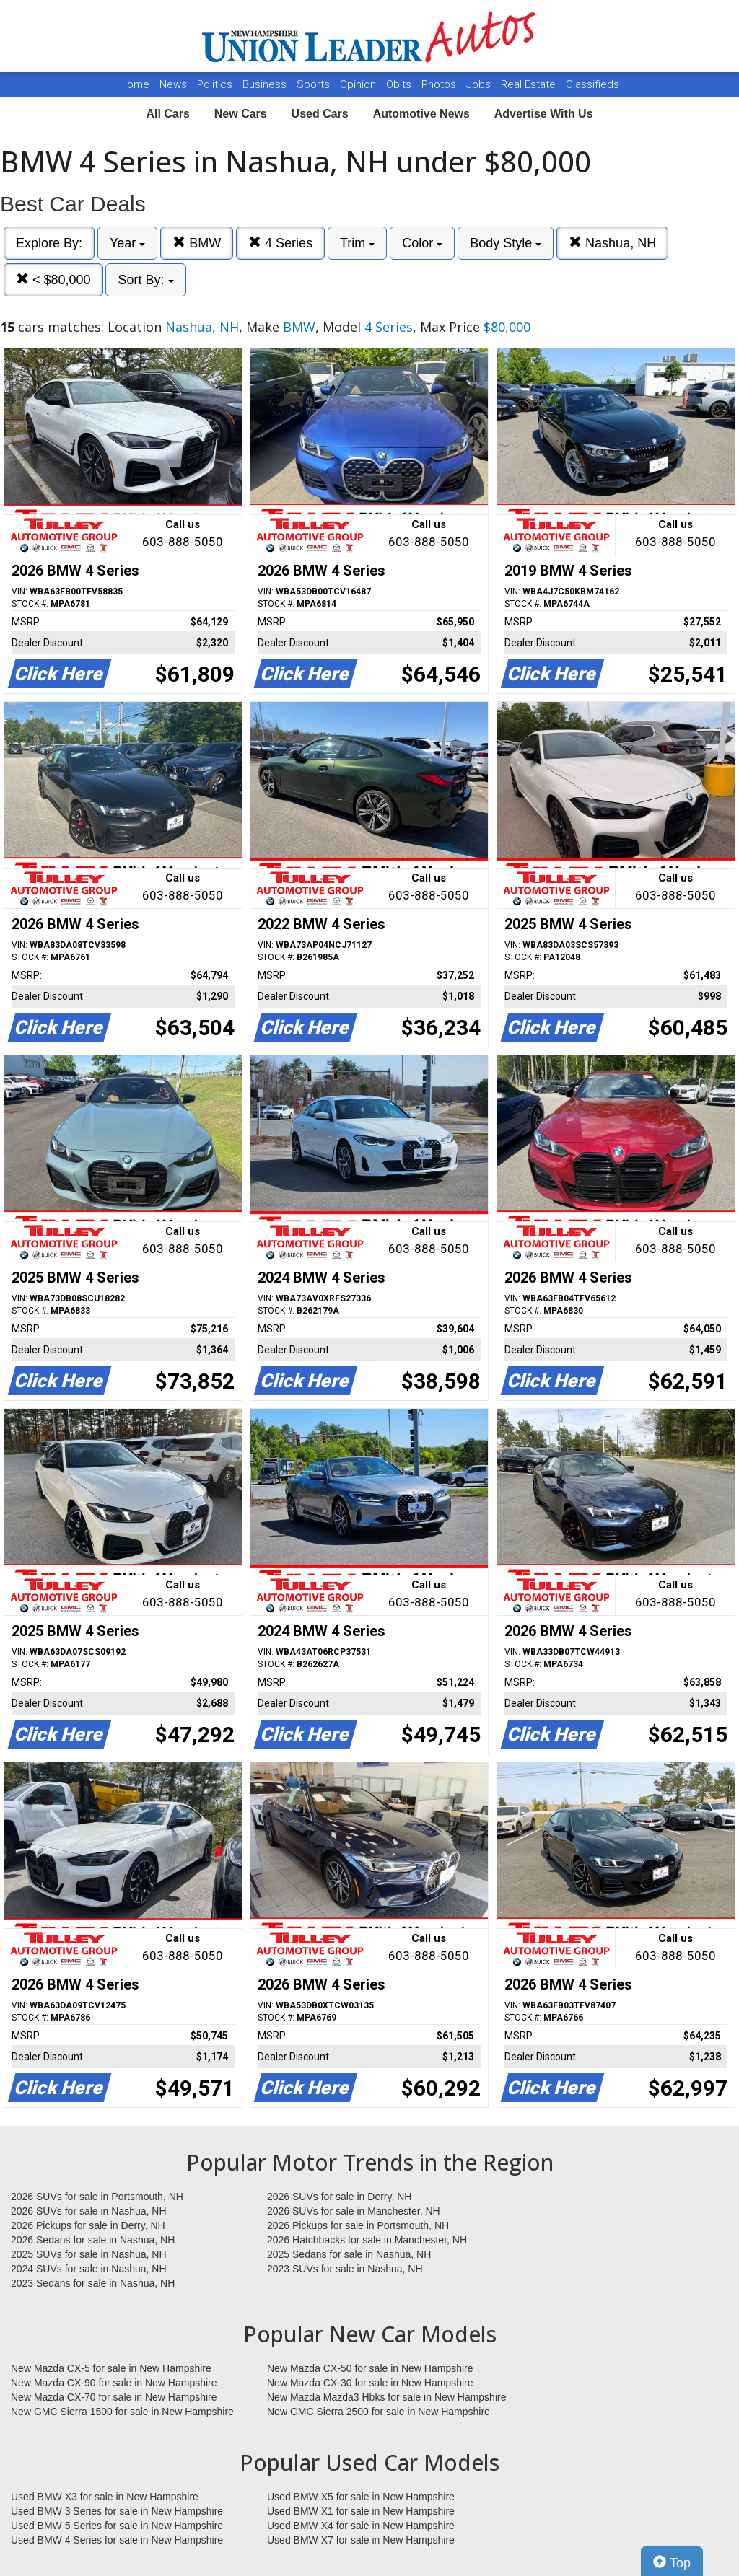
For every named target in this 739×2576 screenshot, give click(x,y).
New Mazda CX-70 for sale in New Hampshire (114, 2397)
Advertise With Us (543, 113)
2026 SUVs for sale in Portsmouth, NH (97, 2196)
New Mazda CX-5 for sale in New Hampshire (111, 2368)
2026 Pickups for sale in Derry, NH (88, 2225)
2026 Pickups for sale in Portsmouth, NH (358, 2225)
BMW (196, 242)
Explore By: (49, 243)
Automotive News (421, 113)
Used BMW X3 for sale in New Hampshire (104, 2496)
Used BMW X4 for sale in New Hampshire (361, 2525)
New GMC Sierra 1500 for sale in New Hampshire (122, 2411)
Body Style (505, 243)
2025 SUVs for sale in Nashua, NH (89, 2254)
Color (422, 243)
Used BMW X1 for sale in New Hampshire (361, 2511)
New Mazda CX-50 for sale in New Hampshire (370, 2368)
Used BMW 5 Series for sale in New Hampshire (117, 2525)
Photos (440, 84)
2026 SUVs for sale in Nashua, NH (89, 2211)
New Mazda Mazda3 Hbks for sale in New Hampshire (386, 2397)
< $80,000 (53, 279)
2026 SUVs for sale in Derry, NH (339, 2196)
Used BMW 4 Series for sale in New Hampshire (117, 2540)
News (173, 84)
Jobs (480, 84)
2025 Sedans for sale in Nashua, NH (349, 2254)
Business (265, 84)
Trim (357, 243)
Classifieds (592, 84)
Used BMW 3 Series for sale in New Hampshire (117, 2511)
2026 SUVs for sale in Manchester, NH (353, 2211)
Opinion (359, 84)
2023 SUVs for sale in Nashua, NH (345, 2268)
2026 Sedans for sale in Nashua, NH (93, 2240)
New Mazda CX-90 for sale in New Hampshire (114, 2382)
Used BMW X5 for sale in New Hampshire (361, 2496)
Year (127, 243)
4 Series (280, 242)
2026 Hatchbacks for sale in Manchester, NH (367, 2240)
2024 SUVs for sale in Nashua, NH (89, 2268)
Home (134, 84)
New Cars (240, 113)
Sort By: (145, 280)
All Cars (167, 113)
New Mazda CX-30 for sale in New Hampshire (370, 2382)
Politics (214, 84)
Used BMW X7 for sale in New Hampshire (361, 2540)
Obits (400, 84)
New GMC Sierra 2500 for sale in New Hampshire (378, 2411)
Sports (315, 84)
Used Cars (320, 113)
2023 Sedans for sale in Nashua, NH (93, 2283)
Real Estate (530, 84)
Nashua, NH (612, 242)
